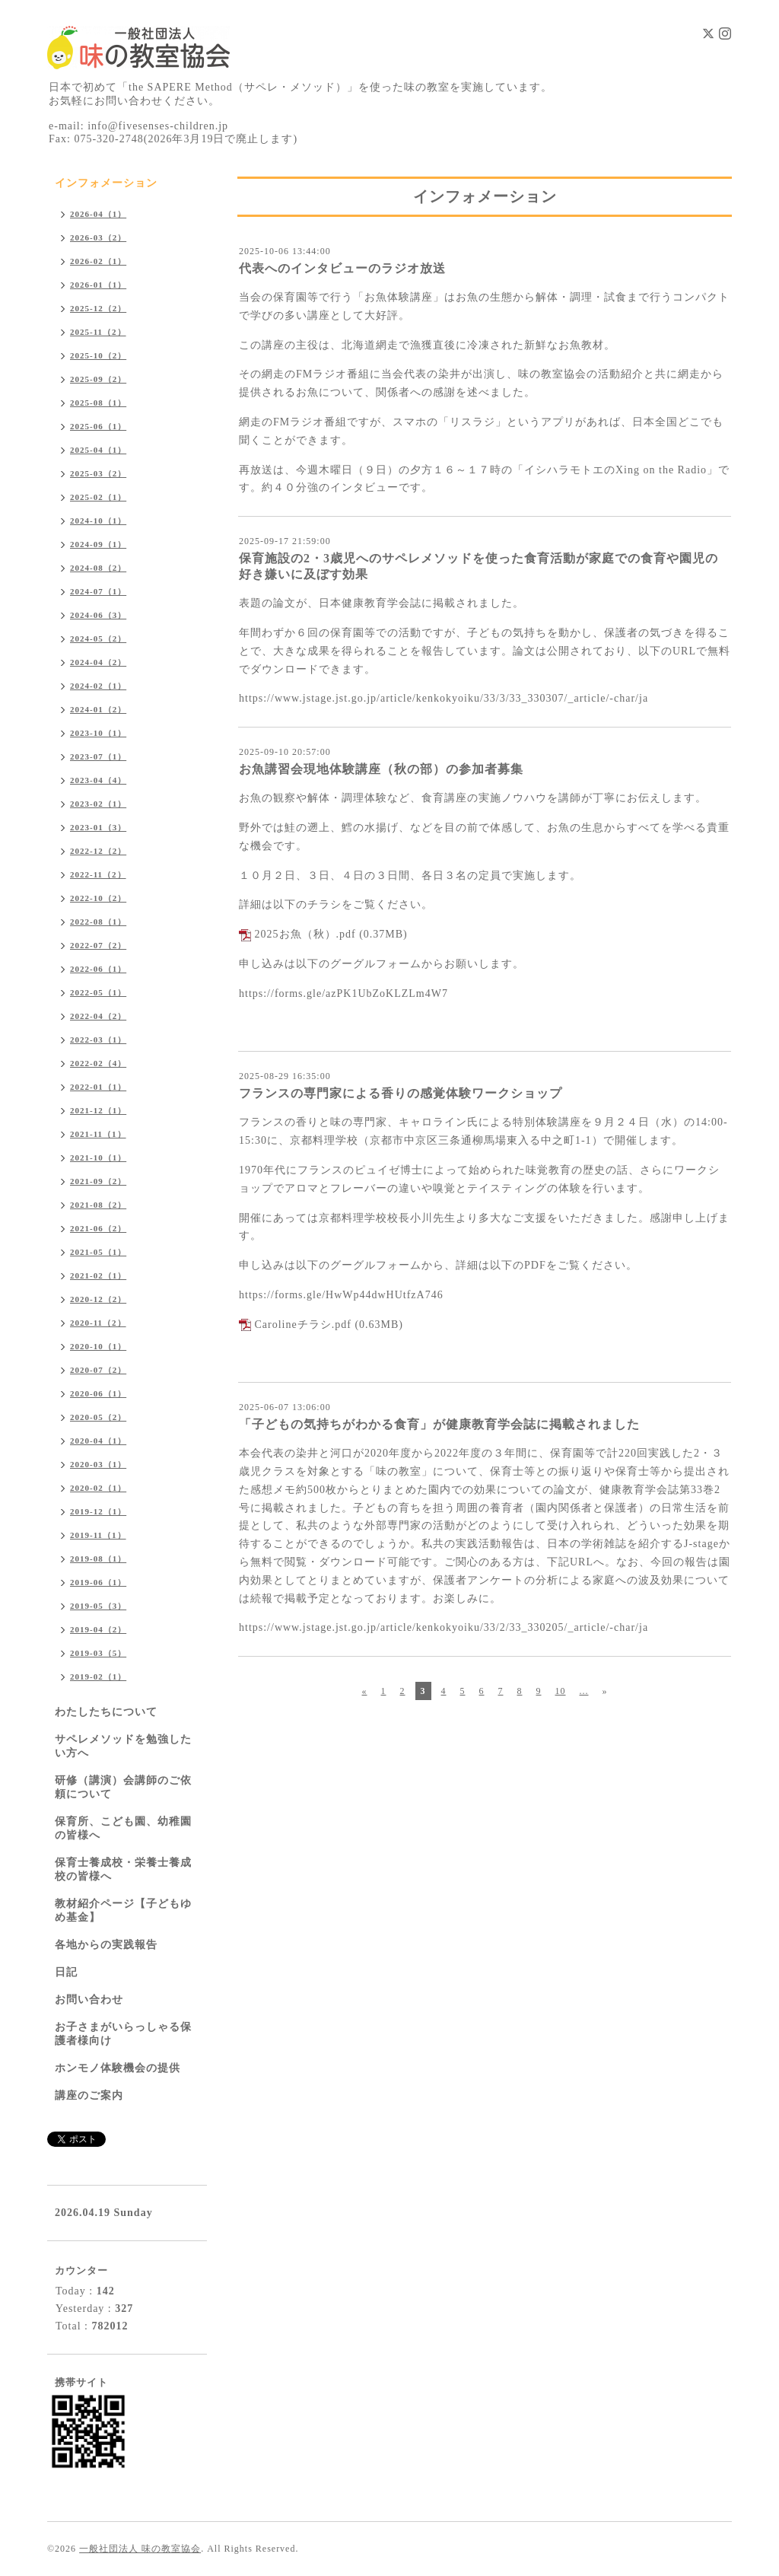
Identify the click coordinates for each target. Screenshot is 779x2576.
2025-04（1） (98, 449)
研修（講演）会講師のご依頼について (123, 1787)
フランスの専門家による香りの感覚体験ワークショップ (400, 1093)
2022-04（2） (98, 1016)
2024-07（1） (98, 591)
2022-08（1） (98, 921)
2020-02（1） (98, 1487)
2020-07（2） (98, 1369)
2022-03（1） (98, 1039)
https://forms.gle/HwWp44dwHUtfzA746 (341, 1295)
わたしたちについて (106, 1712)
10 (560, 1691)
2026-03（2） (98, 237)
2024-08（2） (98, 567)
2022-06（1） (98, 968)
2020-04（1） (98, 1440)
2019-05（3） (98, 1605)
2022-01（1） (98, 1086)
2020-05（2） (98, 1417)
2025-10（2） (98, 355)
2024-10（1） (98, 520)
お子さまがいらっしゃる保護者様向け (123, 2033)
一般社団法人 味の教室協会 (140, 2548)
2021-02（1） (98, 1275)
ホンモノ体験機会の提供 (117, 2068)
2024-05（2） (98, 638)
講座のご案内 (89, 2095)
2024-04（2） (98, 662)
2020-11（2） (98, 1322)
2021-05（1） (98, 1251)
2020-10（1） (98, 1346)
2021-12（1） (98, 1110)
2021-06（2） (98, 1228)
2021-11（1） (98, 1133)
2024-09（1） (98, 544)
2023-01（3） (98, 827)
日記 (66, 1972)
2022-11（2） (98, 874)
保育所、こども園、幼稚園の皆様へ (123, 1828)
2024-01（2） (98, 709)
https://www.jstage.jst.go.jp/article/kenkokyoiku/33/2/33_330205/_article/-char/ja (443, 1627)
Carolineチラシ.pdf (303, 1324)
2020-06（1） (98, 1393)
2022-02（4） (98, 1063)
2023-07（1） (98, 756)
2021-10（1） (98, 1157)
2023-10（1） (98, 732)
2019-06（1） (98, 1582)
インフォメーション (106, 183)
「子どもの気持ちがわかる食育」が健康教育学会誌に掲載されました (439, 1424)
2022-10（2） (98, 898)
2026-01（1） (98, 284)
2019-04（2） (98, 1629)
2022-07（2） (98, 945)
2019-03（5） (98, 1652)
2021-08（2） (98, 1204)
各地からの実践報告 (106, 1944)
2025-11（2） (98, 331)
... (584, 1691)
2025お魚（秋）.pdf (305, 934)
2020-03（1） (98, 1464)
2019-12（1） (98, 1511)
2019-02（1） (98, 1676)
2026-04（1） (98, 213)
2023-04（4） (98, 780)
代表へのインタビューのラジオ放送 (342, 268)
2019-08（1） (98, 1558)
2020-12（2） (98, 1299)
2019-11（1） (98, 1535)
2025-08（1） (98, 402)
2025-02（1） (98, 497)
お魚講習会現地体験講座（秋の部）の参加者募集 (381, 769)
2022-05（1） (98, 992)
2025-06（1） (98, 426)
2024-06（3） (98, 614)
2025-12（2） (98, 308)
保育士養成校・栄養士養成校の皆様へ (123, 1869)
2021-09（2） (98, 1181)
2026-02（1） (98, 261)
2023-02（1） (98, 803)
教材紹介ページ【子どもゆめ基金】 (123, 1910)
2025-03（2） (98, 473)
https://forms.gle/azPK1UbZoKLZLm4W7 (343, 993)
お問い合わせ (89, 1999)
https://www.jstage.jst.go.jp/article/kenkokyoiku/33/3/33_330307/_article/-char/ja (443, 698)
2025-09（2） (98, 379)
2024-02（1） (98, 685)
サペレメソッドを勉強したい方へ (123, 1746)
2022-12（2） (98, 850)
